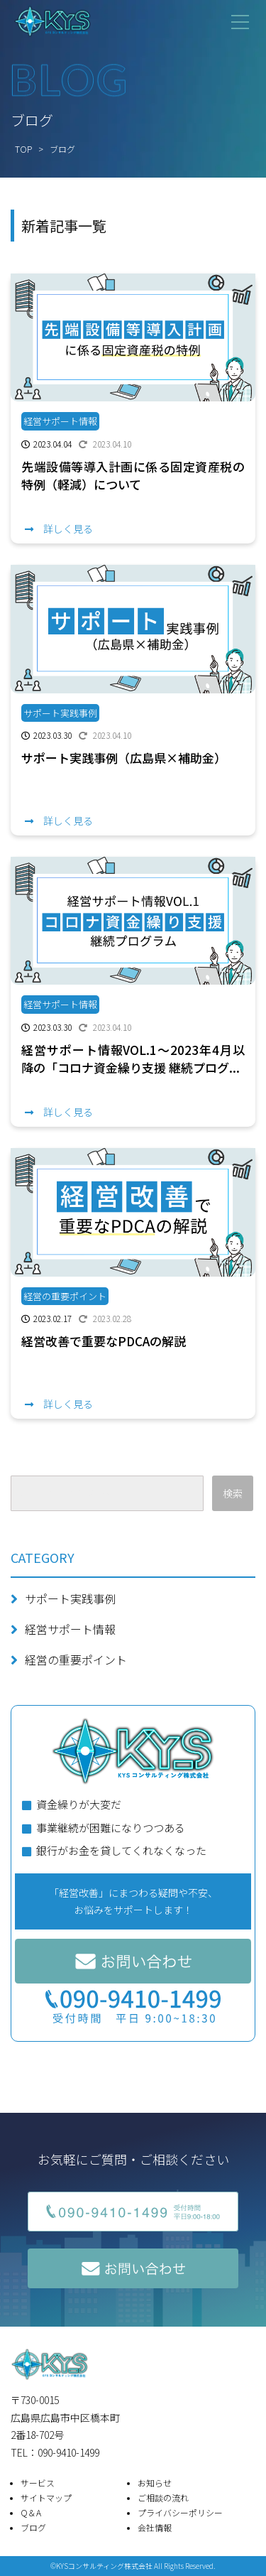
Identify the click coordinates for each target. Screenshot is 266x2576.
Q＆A (31, 2512)
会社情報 (155, 2527)
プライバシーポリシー (180, 2512)
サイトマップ (46, 2497)
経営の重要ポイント (76, 1659)
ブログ (33, 2527)
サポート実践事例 (70, 1598)
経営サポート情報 (70, 1629)
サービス (38, 2483)
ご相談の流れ (163, 2497)
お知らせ (155, 2483)
